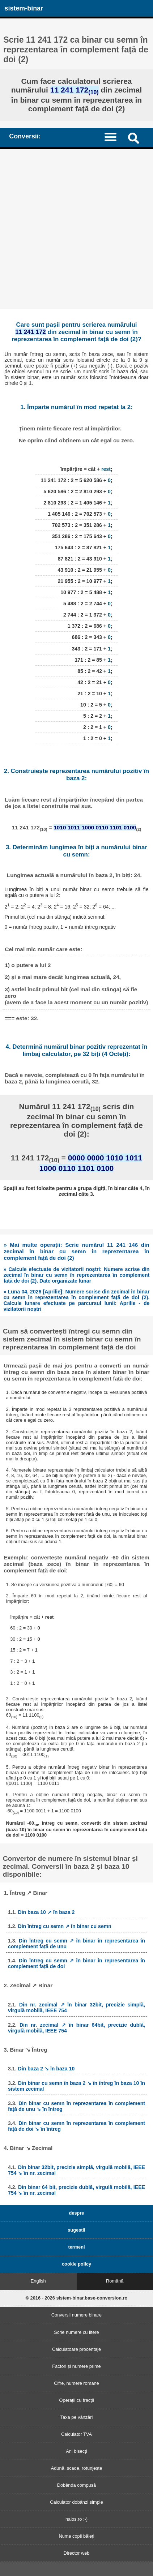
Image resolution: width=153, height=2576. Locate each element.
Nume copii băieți (76, 2536)
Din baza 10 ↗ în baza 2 (46, 1912)
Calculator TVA (76, 2434)
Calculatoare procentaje (76, 2349)
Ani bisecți (76, 2451)
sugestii (76, 2230)
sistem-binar (24, 8)
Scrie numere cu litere (76, 2332)
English (38, 2281)
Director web (77, 2553)
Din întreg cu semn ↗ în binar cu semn (64, 1926)
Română (114, 2281)
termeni (76, 2247)
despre (76, 2213)
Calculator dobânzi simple (76, 2502)
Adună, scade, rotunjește (76, 2468)
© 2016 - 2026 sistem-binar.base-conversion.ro (77, 2298)
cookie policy (76, 2264)
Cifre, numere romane (76, 2383)
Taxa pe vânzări (76, 2417)
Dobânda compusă (76, 2485)
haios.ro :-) (76, 2519)
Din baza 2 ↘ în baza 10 (46, 2068)
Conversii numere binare (76, 2315)
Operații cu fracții (76, 2400)
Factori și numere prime (76, 2366)
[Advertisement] (76, 229)
